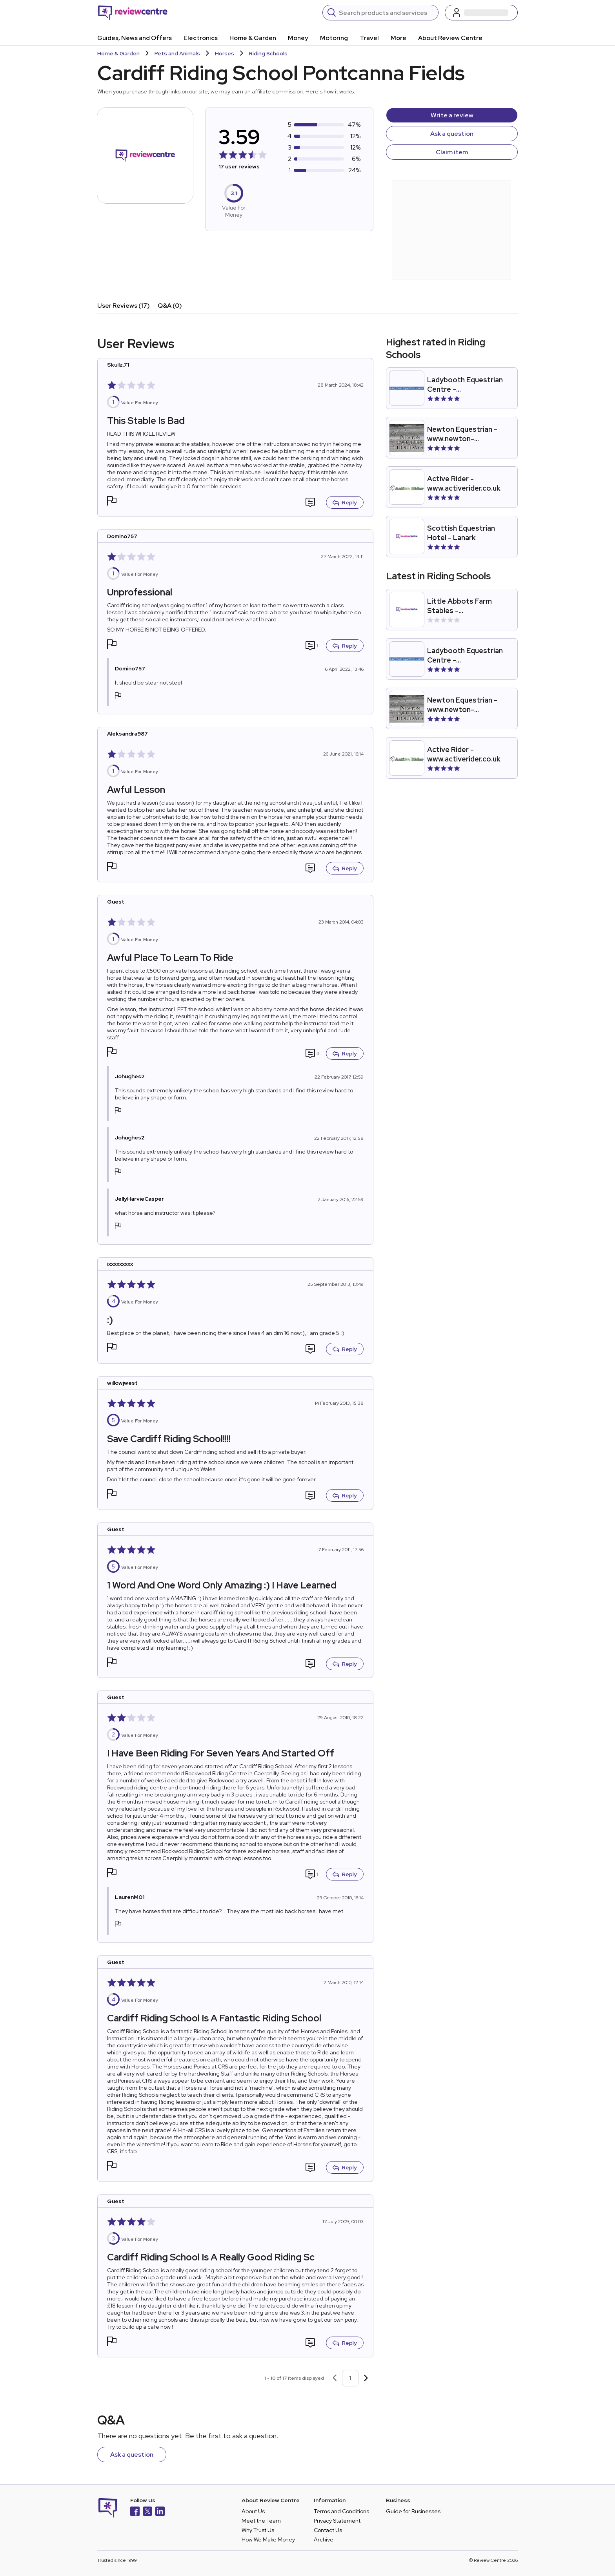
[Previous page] (334, 2378)
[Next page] (365, 2378)
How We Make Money (268, 2539)
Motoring (334, 38)
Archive (323, 2539)
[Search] (386, 12)
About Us (253, 2511)
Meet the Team (261, 2520)
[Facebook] (135, 2512)
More (398, 38)
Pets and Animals (177, 53)
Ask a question (451, 134)
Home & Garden (252, 38)
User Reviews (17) (123, 305)
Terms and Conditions (341, 2511)
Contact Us (328, 2530)
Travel (369, 38)
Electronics (201, 38)
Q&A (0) (170, 305)
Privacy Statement (337, 2520)
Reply (345, 502)
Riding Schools (268, 53)
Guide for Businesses (413, 2511)
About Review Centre (450, 38)
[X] (147, 2512)
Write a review (452, 115)
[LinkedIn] (160, 2512)
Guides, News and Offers (134, 38)
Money (298, 38)
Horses (224, 53)
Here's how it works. (330, 91)
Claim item (452, 152)
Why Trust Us (258, 2530)
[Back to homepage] (132, 12)
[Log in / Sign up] (481, 12)
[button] (111, 502)
